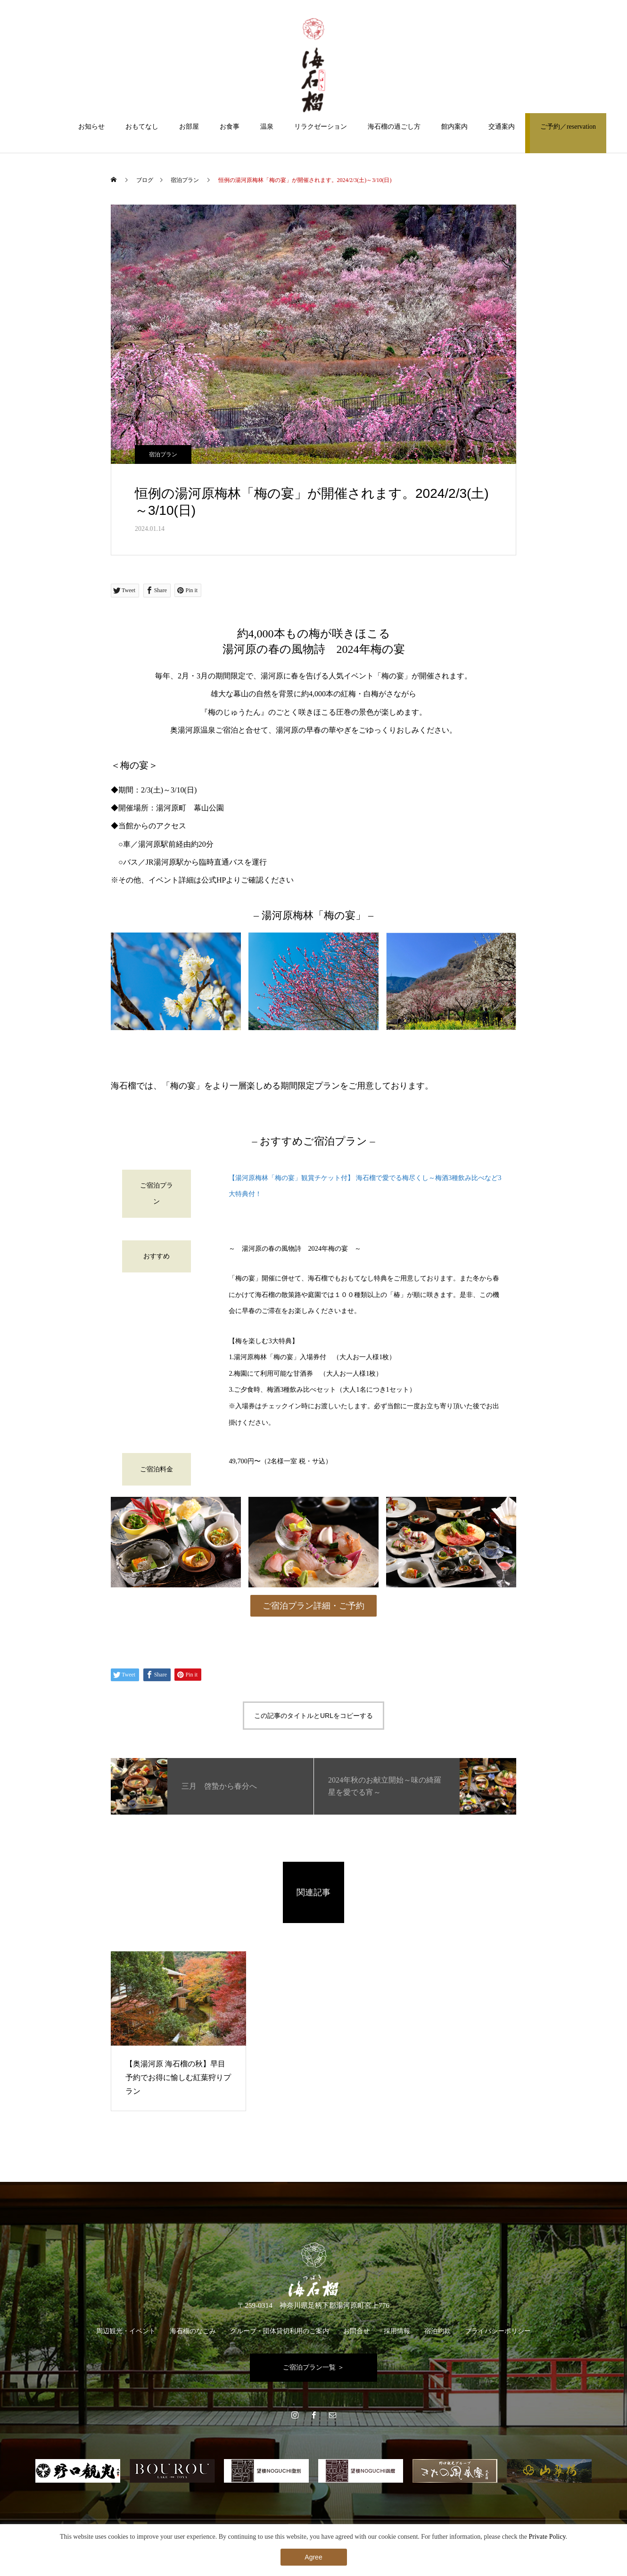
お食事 (229, 126)
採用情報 (397, 2331)
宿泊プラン (163, 454)
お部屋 (189, 126)
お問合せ (356, 2331)
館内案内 (454, 126)
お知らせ (91, 126)
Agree (313, 2557)
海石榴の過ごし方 (394, 126)
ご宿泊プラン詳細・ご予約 (313, 1605)
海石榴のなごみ (193, 2331)
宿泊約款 (437, 2331)
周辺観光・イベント (126, 2331)
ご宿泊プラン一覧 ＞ (313, 2367)
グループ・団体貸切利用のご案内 (279, 2331)
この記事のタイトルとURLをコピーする (313, 1715)
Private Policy (546, 2536)
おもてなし (141, 126)
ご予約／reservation (568, 126)
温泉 (266, 126)
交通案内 (501, 126)
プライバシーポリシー (498, 2331)
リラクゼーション (320, 126)
